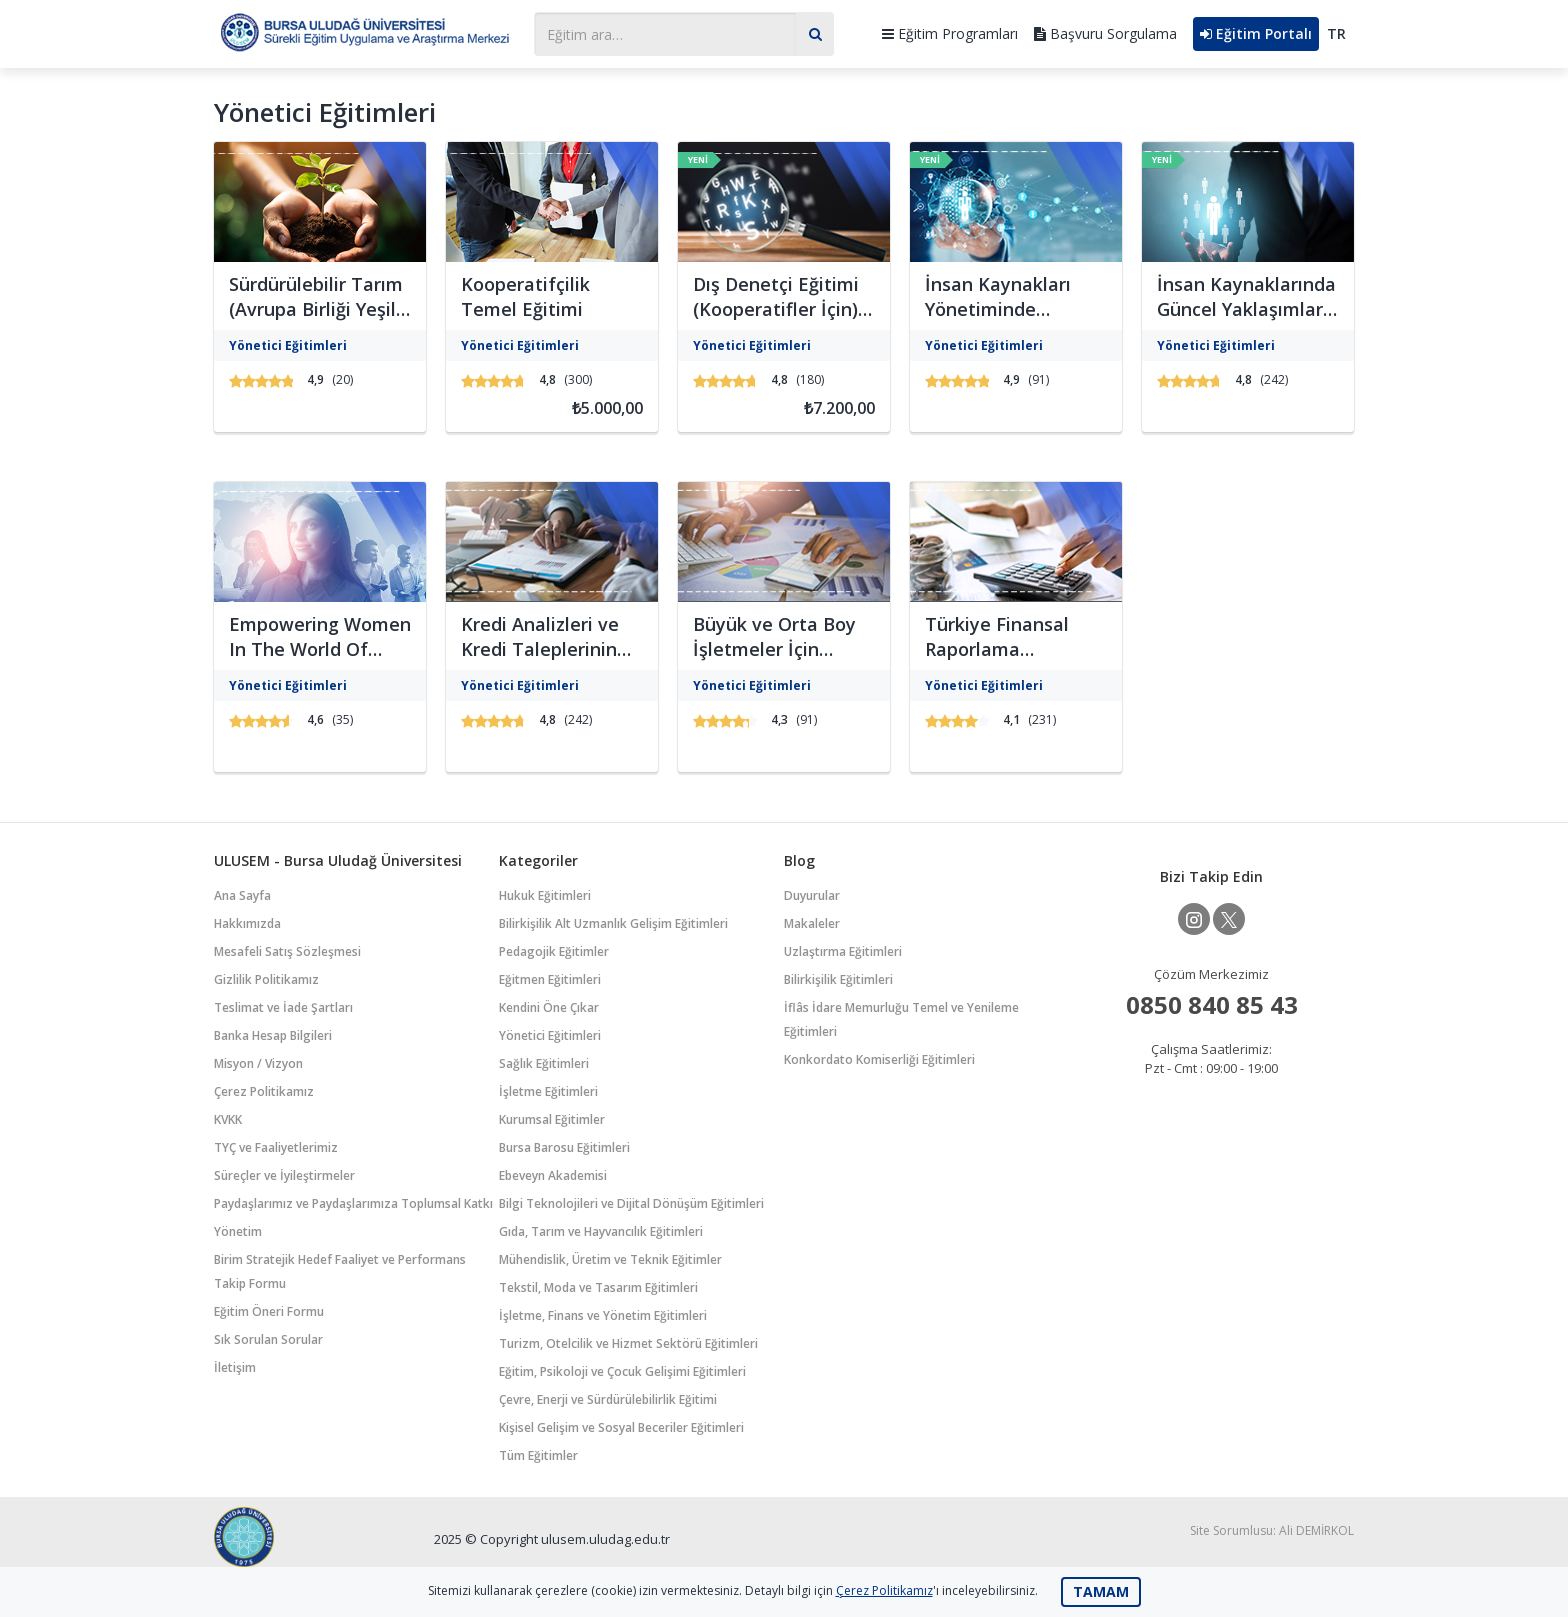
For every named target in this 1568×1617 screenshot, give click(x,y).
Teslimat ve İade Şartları (283, 1007)
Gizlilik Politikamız (266, 979)
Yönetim (238, 1231)
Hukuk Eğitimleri (545, 895)
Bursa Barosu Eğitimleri (564, 1147)
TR (1336, 33)
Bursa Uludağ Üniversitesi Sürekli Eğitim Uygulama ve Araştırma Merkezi (364, 31)
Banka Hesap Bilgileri (273, 1035)
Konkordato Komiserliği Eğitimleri (879, 1059)
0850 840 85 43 (1212, 1004)
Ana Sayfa (242, 895)
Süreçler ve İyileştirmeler (284, 1175)
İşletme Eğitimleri (548, 1091)
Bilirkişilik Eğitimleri (838, 979)
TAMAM (1101, 1591)
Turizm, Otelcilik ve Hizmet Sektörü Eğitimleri (628, 1343)
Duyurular (812, 895)
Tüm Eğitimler (538, 1455)
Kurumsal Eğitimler (552, 1119)
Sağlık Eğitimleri (544, 1063)
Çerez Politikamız (264, 1091)
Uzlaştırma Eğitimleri (843, 951)
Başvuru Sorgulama (1105, 33)
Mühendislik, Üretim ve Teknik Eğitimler (610, 1259)
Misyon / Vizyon (258, 1063)
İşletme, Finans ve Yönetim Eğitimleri (603, 1315)
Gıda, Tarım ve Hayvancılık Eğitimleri (601, 1231)
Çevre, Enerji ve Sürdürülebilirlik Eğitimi (608, 1399)
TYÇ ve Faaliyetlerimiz (276, 1147)
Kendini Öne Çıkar (549, 1007)
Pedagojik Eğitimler (554, 951)
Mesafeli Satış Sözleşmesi (287, 951)
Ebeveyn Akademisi (553, 1175)
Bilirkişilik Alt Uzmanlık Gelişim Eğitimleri (613, 923)
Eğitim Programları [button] (950, 33)
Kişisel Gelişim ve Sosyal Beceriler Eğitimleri (621, 1427)
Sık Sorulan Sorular (268, 1339)
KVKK (228, 1119)
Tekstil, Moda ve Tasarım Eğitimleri (598, 1287)
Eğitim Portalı (1256, 33)
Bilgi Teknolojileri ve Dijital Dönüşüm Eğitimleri (631, 1203)
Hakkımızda (247, 923)
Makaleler (812, 923)
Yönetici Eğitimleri (550, 1035)
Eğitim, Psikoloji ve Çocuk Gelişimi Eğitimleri (622, 1371)
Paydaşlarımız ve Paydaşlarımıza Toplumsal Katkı (353, 1203)
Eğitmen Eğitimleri (550, 979)
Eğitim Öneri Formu (269, 1311)
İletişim (235, 1367)
